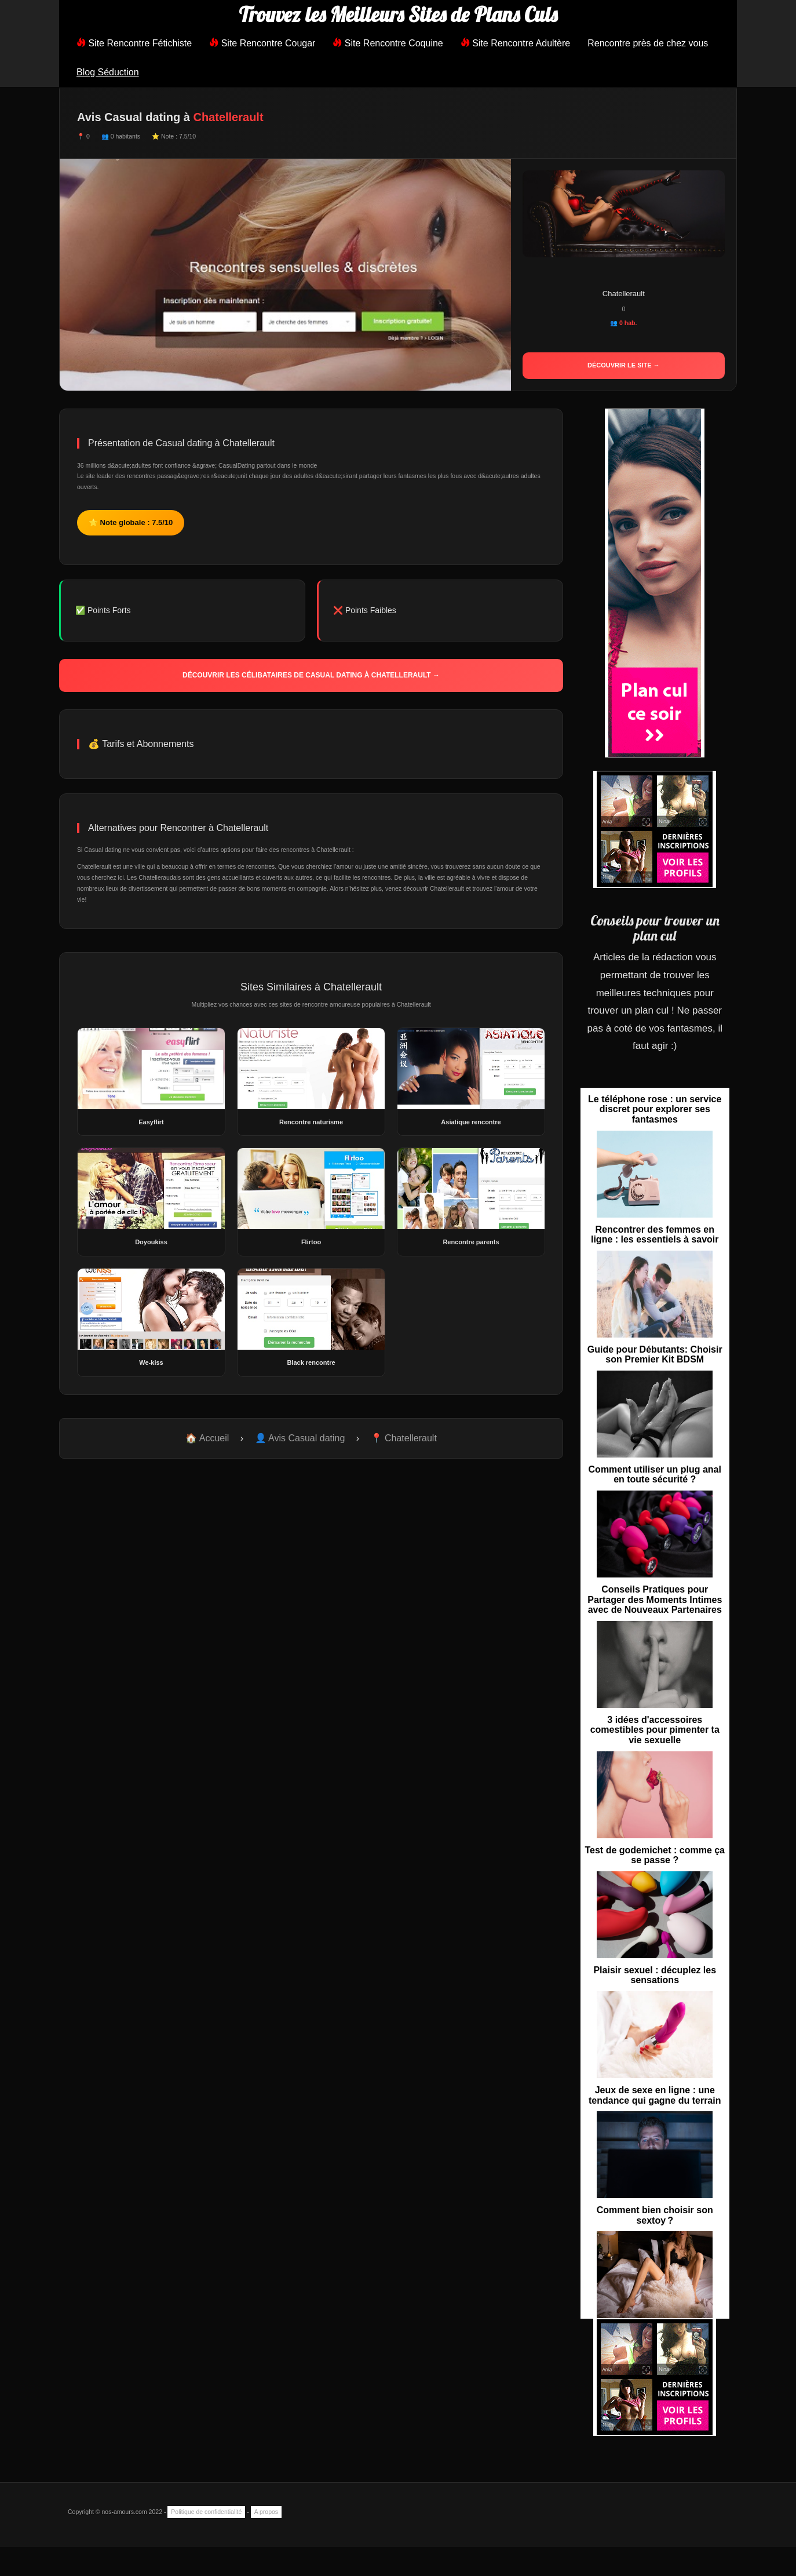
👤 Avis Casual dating (300, 1438)
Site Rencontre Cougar (262, 43)
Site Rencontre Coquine (388, 43)
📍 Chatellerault (404, 1438)
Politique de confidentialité (206, 2511)
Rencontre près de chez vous (647, 43)
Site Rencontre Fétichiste (134, 43)
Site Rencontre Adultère (515, 43)
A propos (266, 2511)
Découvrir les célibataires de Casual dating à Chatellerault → (311, 675)
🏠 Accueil (207, 1438)
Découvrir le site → (623, 365)
